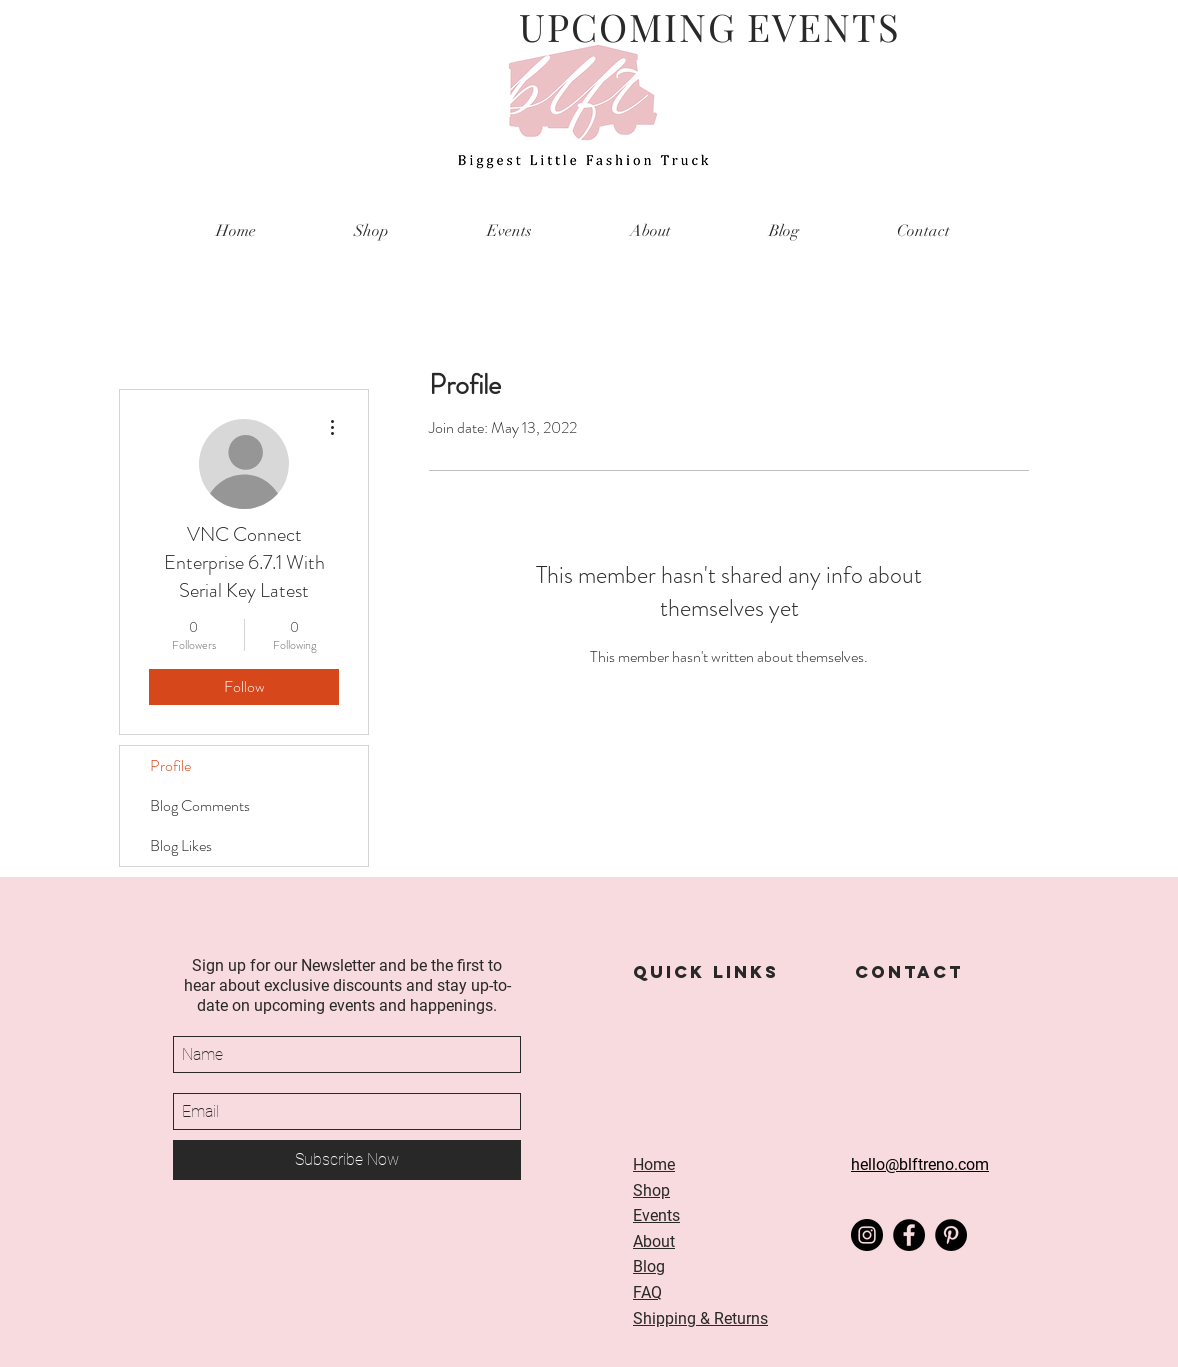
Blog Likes (181, 845)
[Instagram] (867, 1235)
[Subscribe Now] (347, 1160)
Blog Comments (200, 805)
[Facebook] (909, 1235)
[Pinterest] (951, 1235)
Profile (170, 765)
